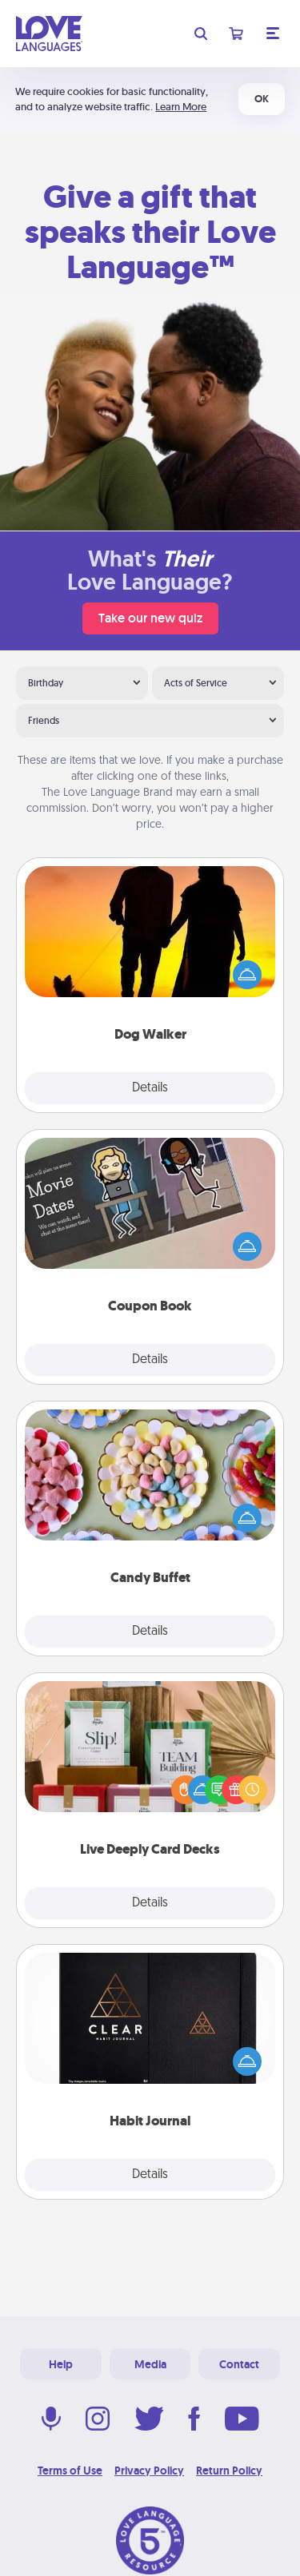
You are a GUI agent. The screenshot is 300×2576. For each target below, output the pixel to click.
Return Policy (229, 2470)
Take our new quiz (150, 618)
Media (150, 2364)
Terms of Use (70, 2470)
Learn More (180, 106)
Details (150, 1088)
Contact (239, 2364)
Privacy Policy (149, 2470)
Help (61, 2364)
